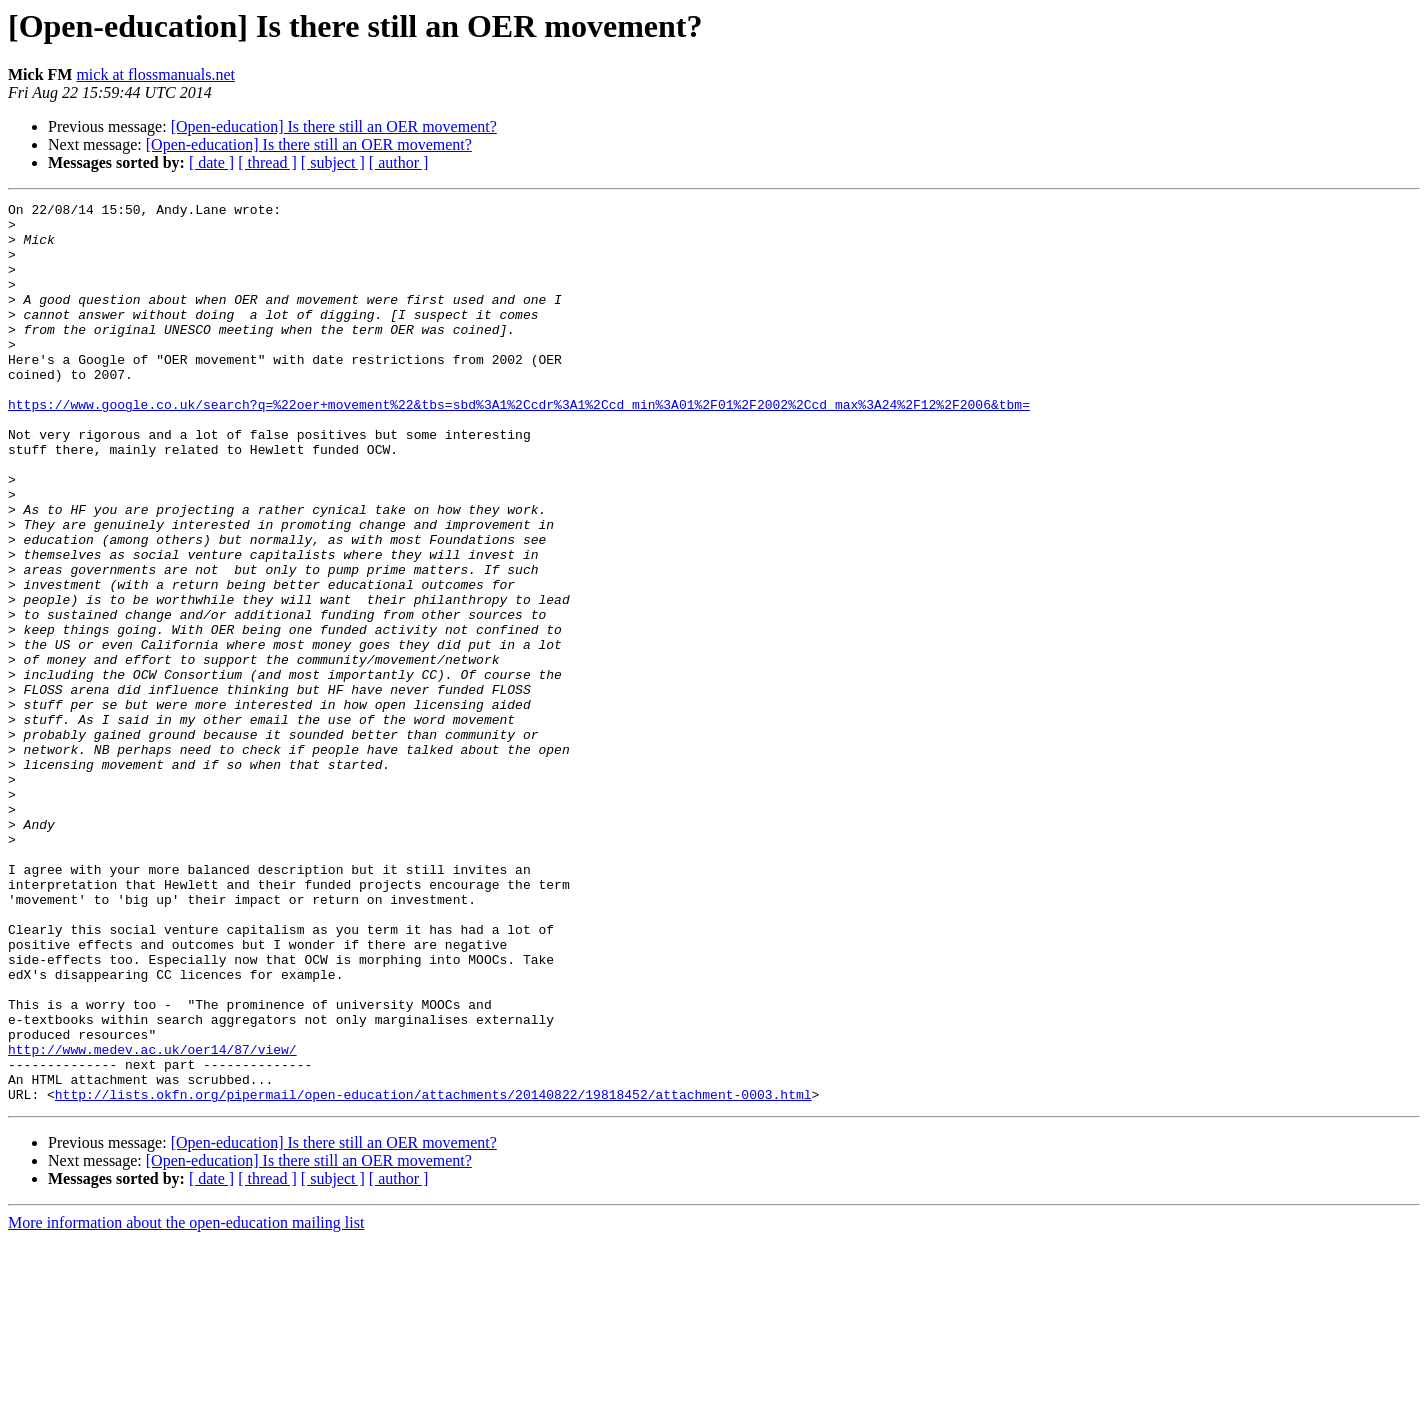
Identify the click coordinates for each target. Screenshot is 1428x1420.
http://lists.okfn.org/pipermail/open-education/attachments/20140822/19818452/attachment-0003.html (433, 1274)
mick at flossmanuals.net (155, 74)
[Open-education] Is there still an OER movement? (334, 126)
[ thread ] (267, 162)
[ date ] (211, 162)
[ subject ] (333, 162)
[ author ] (399, 162)
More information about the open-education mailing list (186, 1402)
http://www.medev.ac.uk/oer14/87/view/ (152, 1220)
